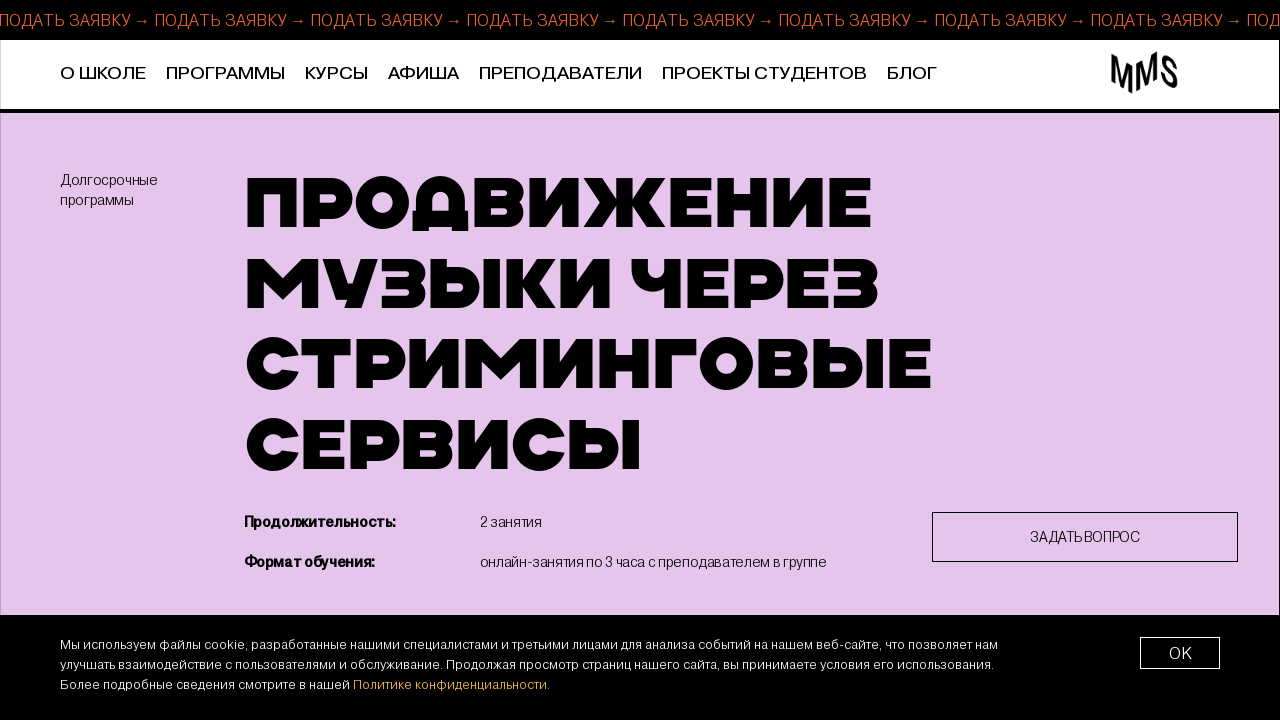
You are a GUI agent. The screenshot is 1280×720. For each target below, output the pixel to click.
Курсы (336, 74)
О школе (103, 74)
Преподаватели (560, 74)
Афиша (423, 74)
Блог (912, 74)
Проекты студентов (764, 74)
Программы (225, 74)
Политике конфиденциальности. (451, 684)
